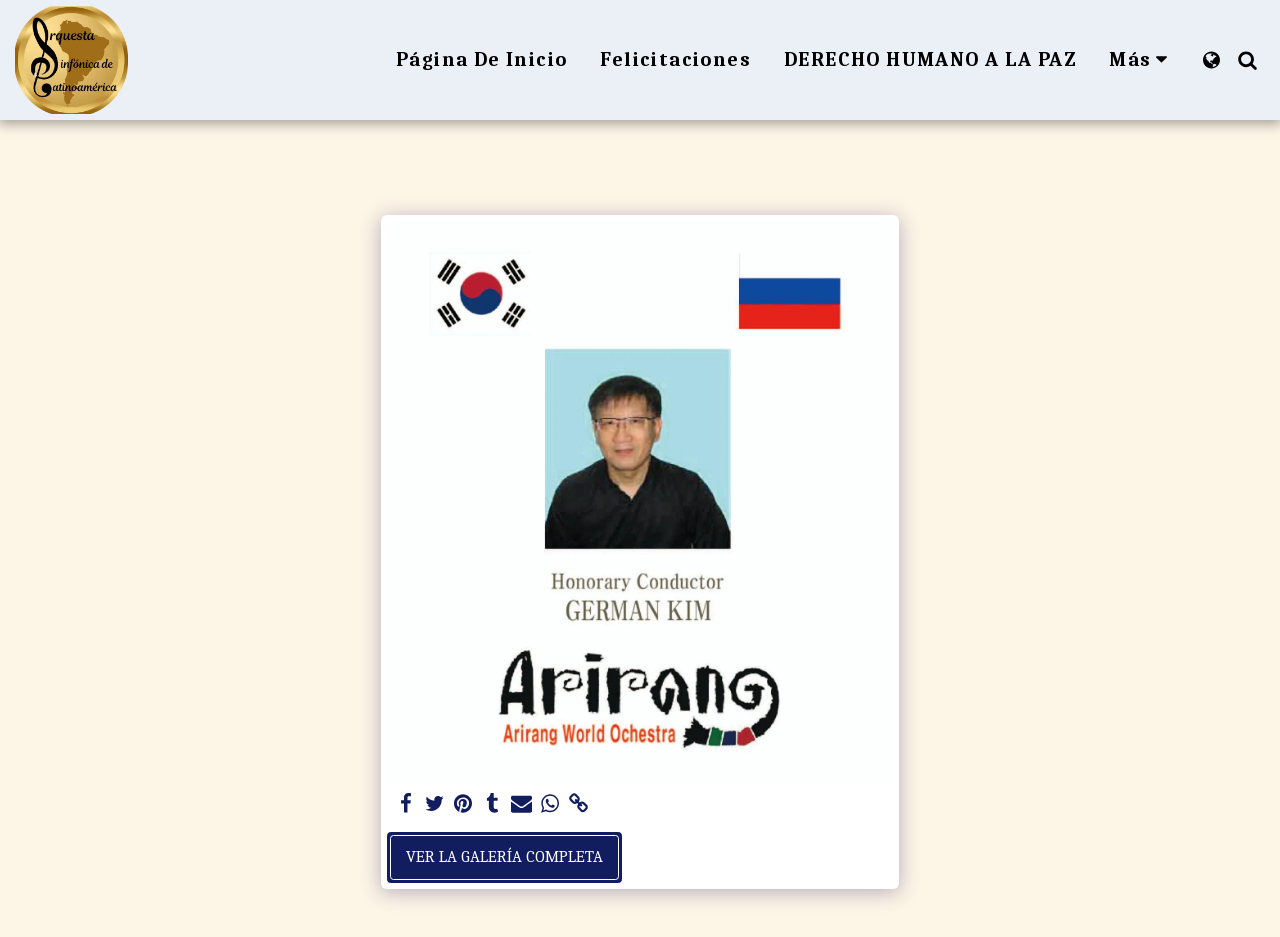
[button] (1247, 60)
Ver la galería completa (504, 856)
